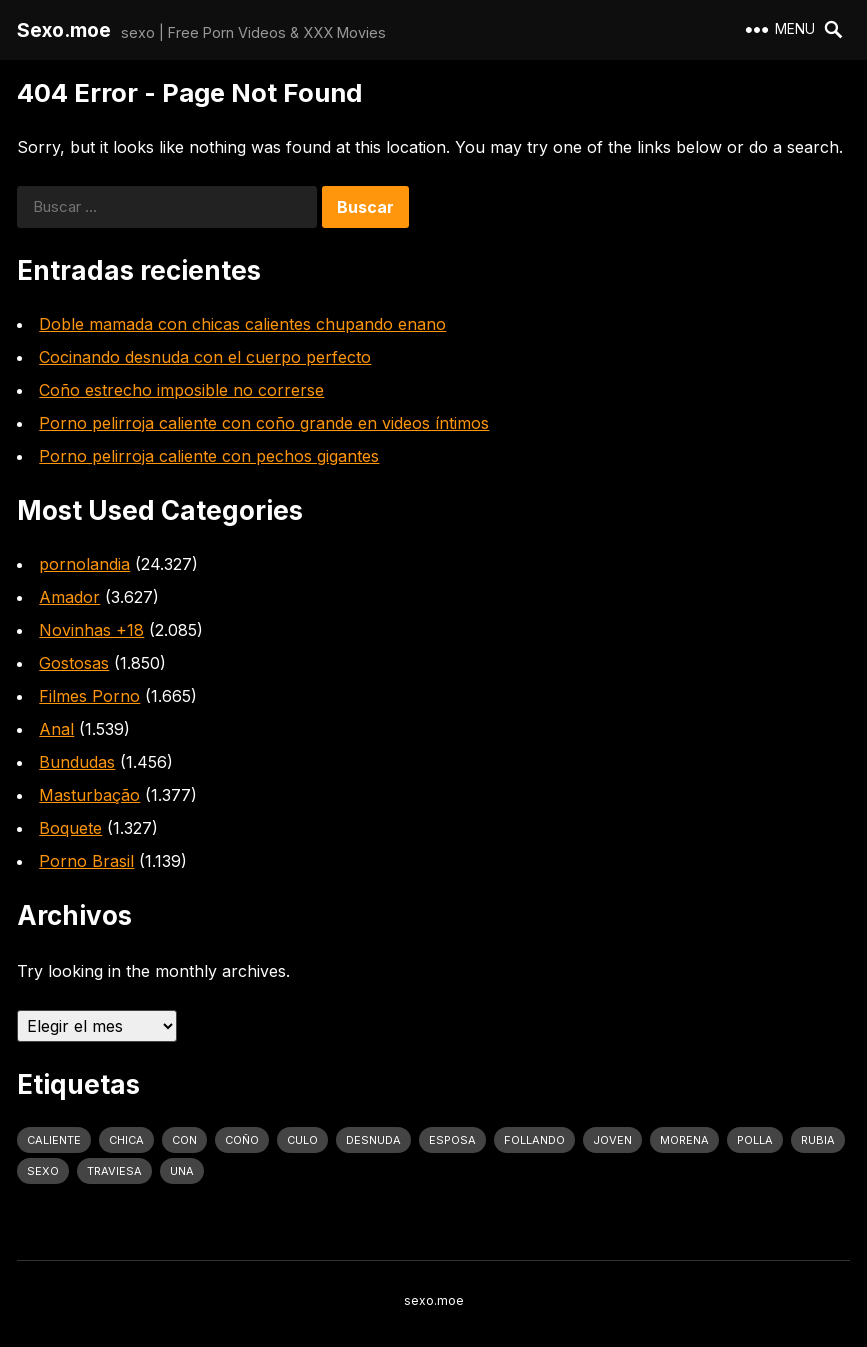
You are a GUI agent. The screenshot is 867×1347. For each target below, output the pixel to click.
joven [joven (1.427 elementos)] (612, 1140)
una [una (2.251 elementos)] (182, 1171)
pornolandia (84, 564)
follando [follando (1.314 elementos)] (534, 1140)
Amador (69, 597)
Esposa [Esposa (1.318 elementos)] (452, 1140)
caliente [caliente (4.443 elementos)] (54, 1140)
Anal (56, 729)
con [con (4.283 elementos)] (184, 1140)
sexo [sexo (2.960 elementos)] (43, 1171)
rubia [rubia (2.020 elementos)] (818, 1140)
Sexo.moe (64, 30)
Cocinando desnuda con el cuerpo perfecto (205, 357)
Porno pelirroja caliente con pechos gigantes (209, 456)
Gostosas (74, 663)
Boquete (70, 828)
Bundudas (77, 762)
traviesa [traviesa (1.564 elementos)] (114, 1171)
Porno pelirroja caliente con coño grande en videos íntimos (264, 423)
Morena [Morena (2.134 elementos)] (684, 1140)
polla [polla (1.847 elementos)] (755, 1140)
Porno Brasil (86, 861)
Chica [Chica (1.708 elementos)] (126, 1140)
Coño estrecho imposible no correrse (181, 390)
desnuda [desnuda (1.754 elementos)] (373, 1140)
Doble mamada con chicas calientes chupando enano (242, 324)
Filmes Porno (89, 696)
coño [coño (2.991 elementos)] (242, 1140)
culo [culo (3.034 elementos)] (302, 1140)
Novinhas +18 (91, 630)
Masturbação (89, 795)
